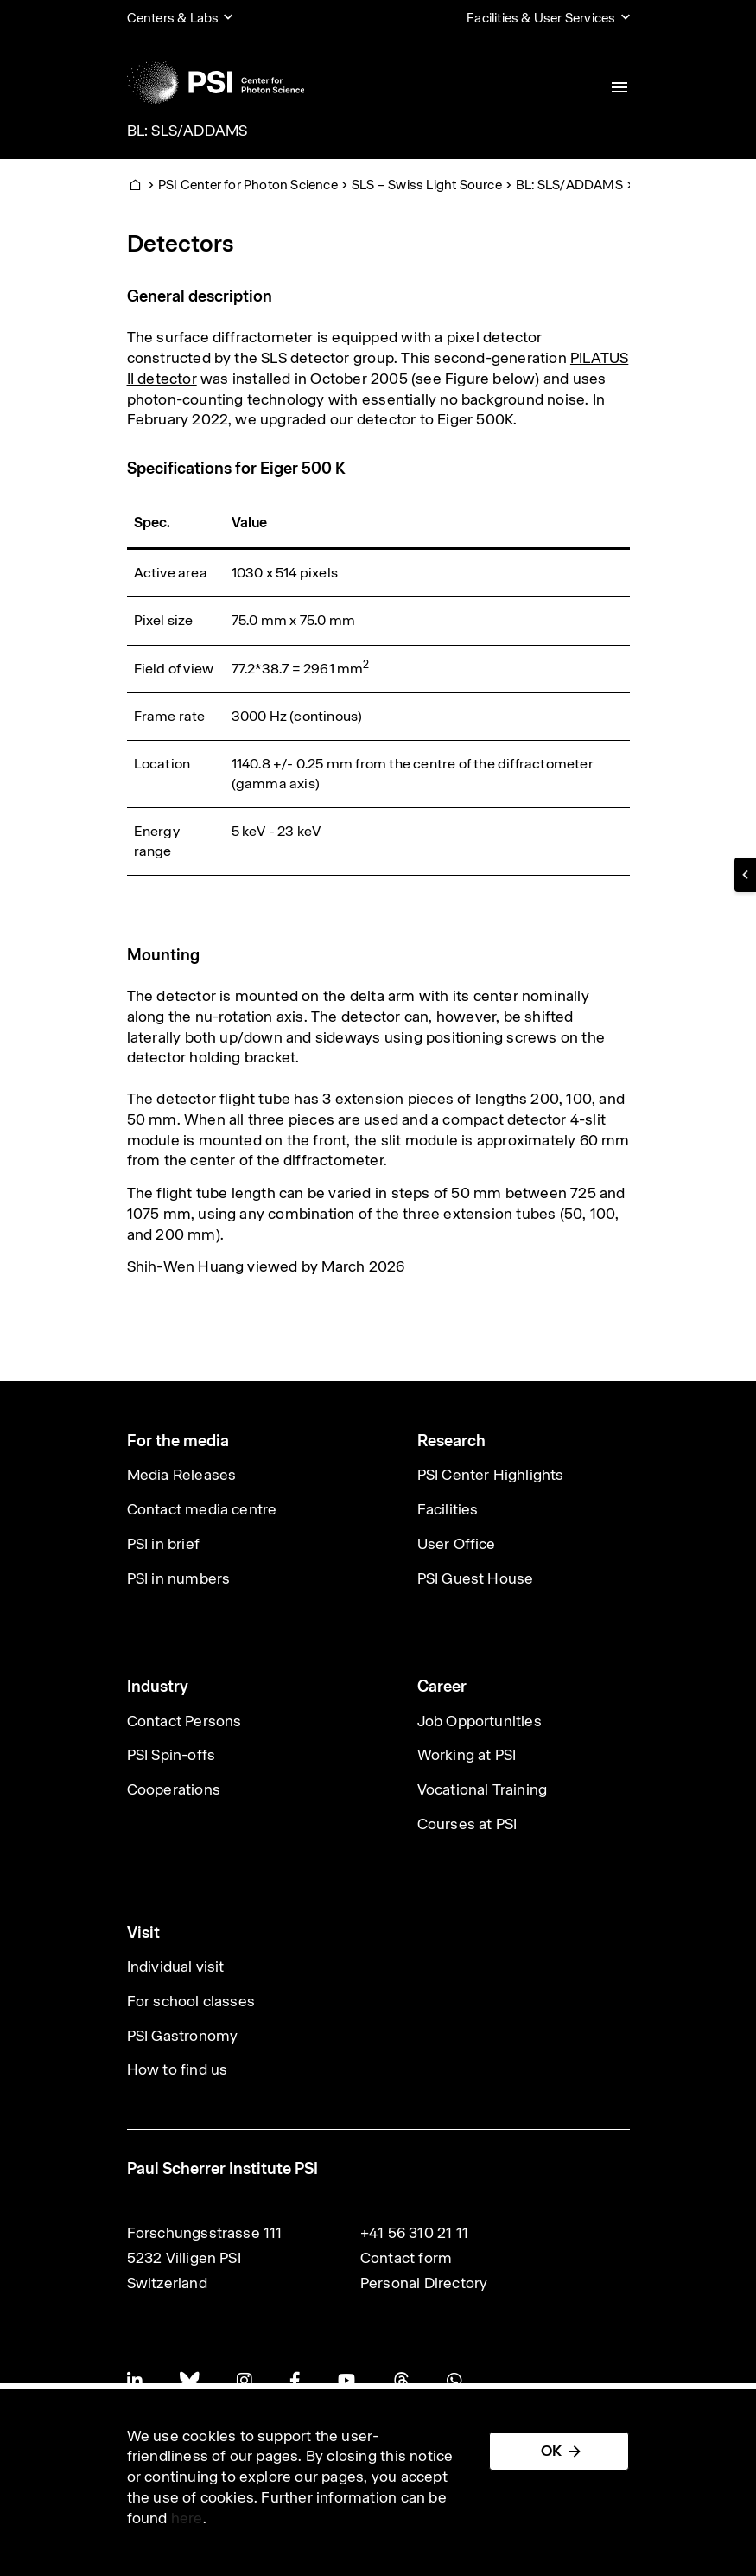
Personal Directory (424, 2283)
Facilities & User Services (541, 17)
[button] (745, 875)
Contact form (406, 2258)
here (187, 2518)
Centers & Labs (173, 17)
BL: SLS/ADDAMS (187, 130)
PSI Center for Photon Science (248, 184)
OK (551, 2450)
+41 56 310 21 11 (414, 2232)
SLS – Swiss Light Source (427, 184)
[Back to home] (216, 82)
